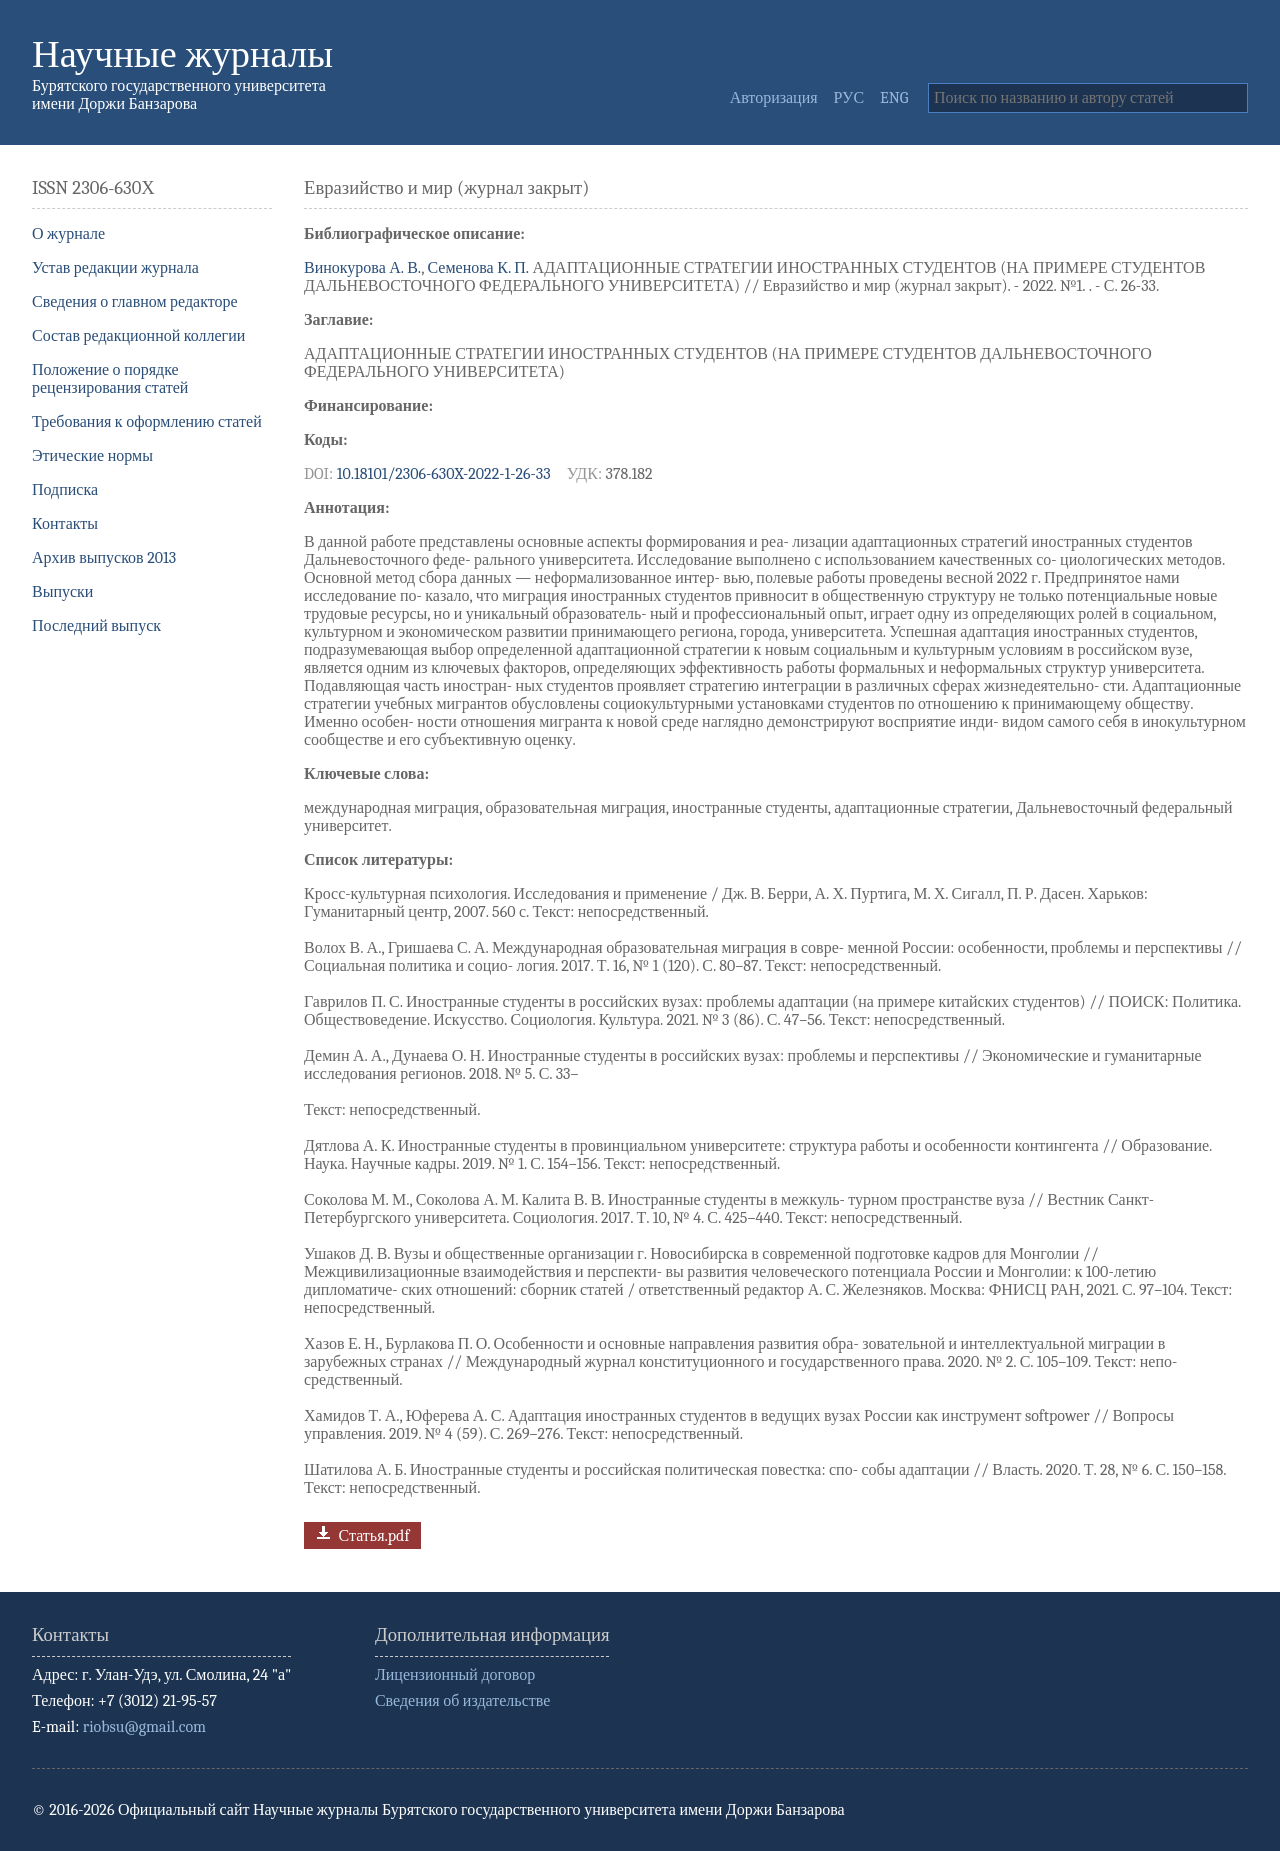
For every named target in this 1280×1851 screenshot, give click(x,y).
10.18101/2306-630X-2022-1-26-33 (444, 474)
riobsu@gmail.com (144, 1727)
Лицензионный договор (455, 1675)
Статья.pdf (360, 1533)
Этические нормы (92, 456)
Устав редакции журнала (115, 268)
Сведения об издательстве (462, 1701)
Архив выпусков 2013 (104, 558)
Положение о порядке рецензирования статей (110, 379)
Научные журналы (182, 54)
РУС (849, 98)
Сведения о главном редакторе (135, 302)
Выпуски (62, 592)
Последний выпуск (96, 626)
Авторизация (774, 98)
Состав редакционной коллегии (138, 336)
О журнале (68, 234)
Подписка (65, 490)
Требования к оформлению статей (147, 422)
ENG (894, 98)
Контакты (65, 524)
